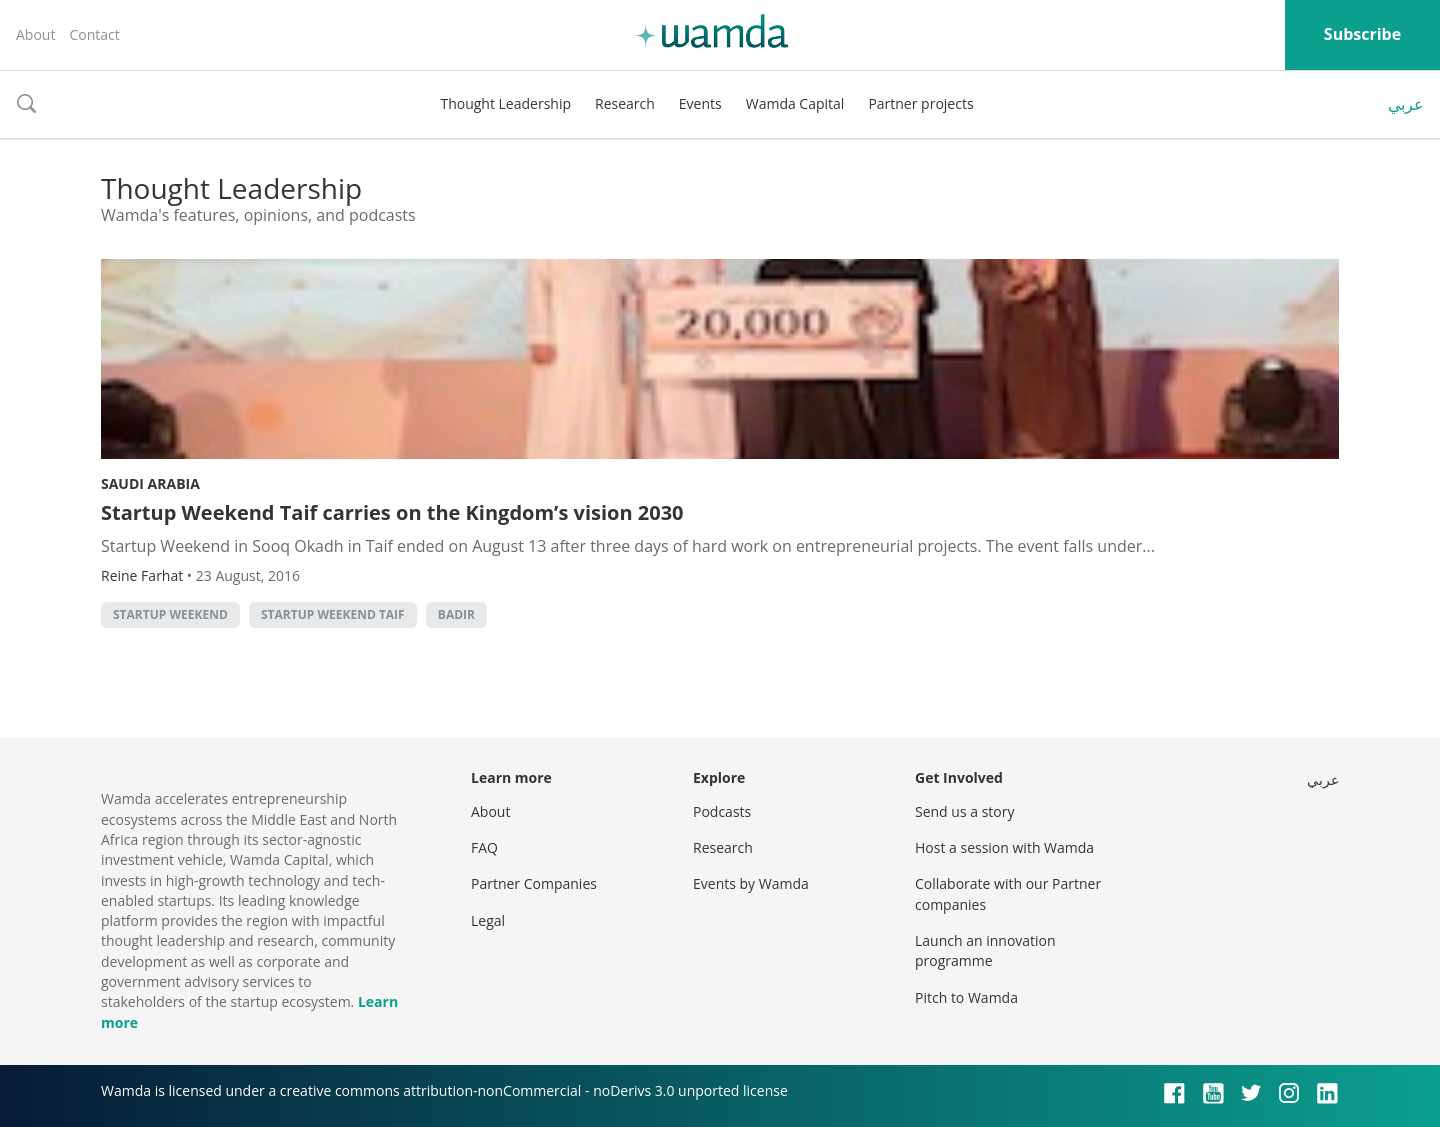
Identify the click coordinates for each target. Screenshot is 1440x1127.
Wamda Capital (795, 103)
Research (625, 103)
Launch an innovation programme (985, 950)
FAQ (484, 847)
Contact (94, 34)
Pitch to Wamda (966, 997)
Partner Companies (534, 883)
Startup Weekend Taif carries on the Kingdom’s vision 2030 (392, 512)
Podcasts (722, 811)
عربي (1406, 104)
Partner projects (920, 103)
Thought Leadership (505, 103)
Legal (488, 920)
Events (700, 103)
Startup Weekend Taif (333, 614)
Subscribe (1362, 34)
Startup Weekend (170, 614)
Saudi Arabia (150, 483)
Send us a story (964, 811)
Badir (456, 614)
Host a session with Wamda (1004, 847)
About (35, 34)
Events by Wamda (751, 883)
